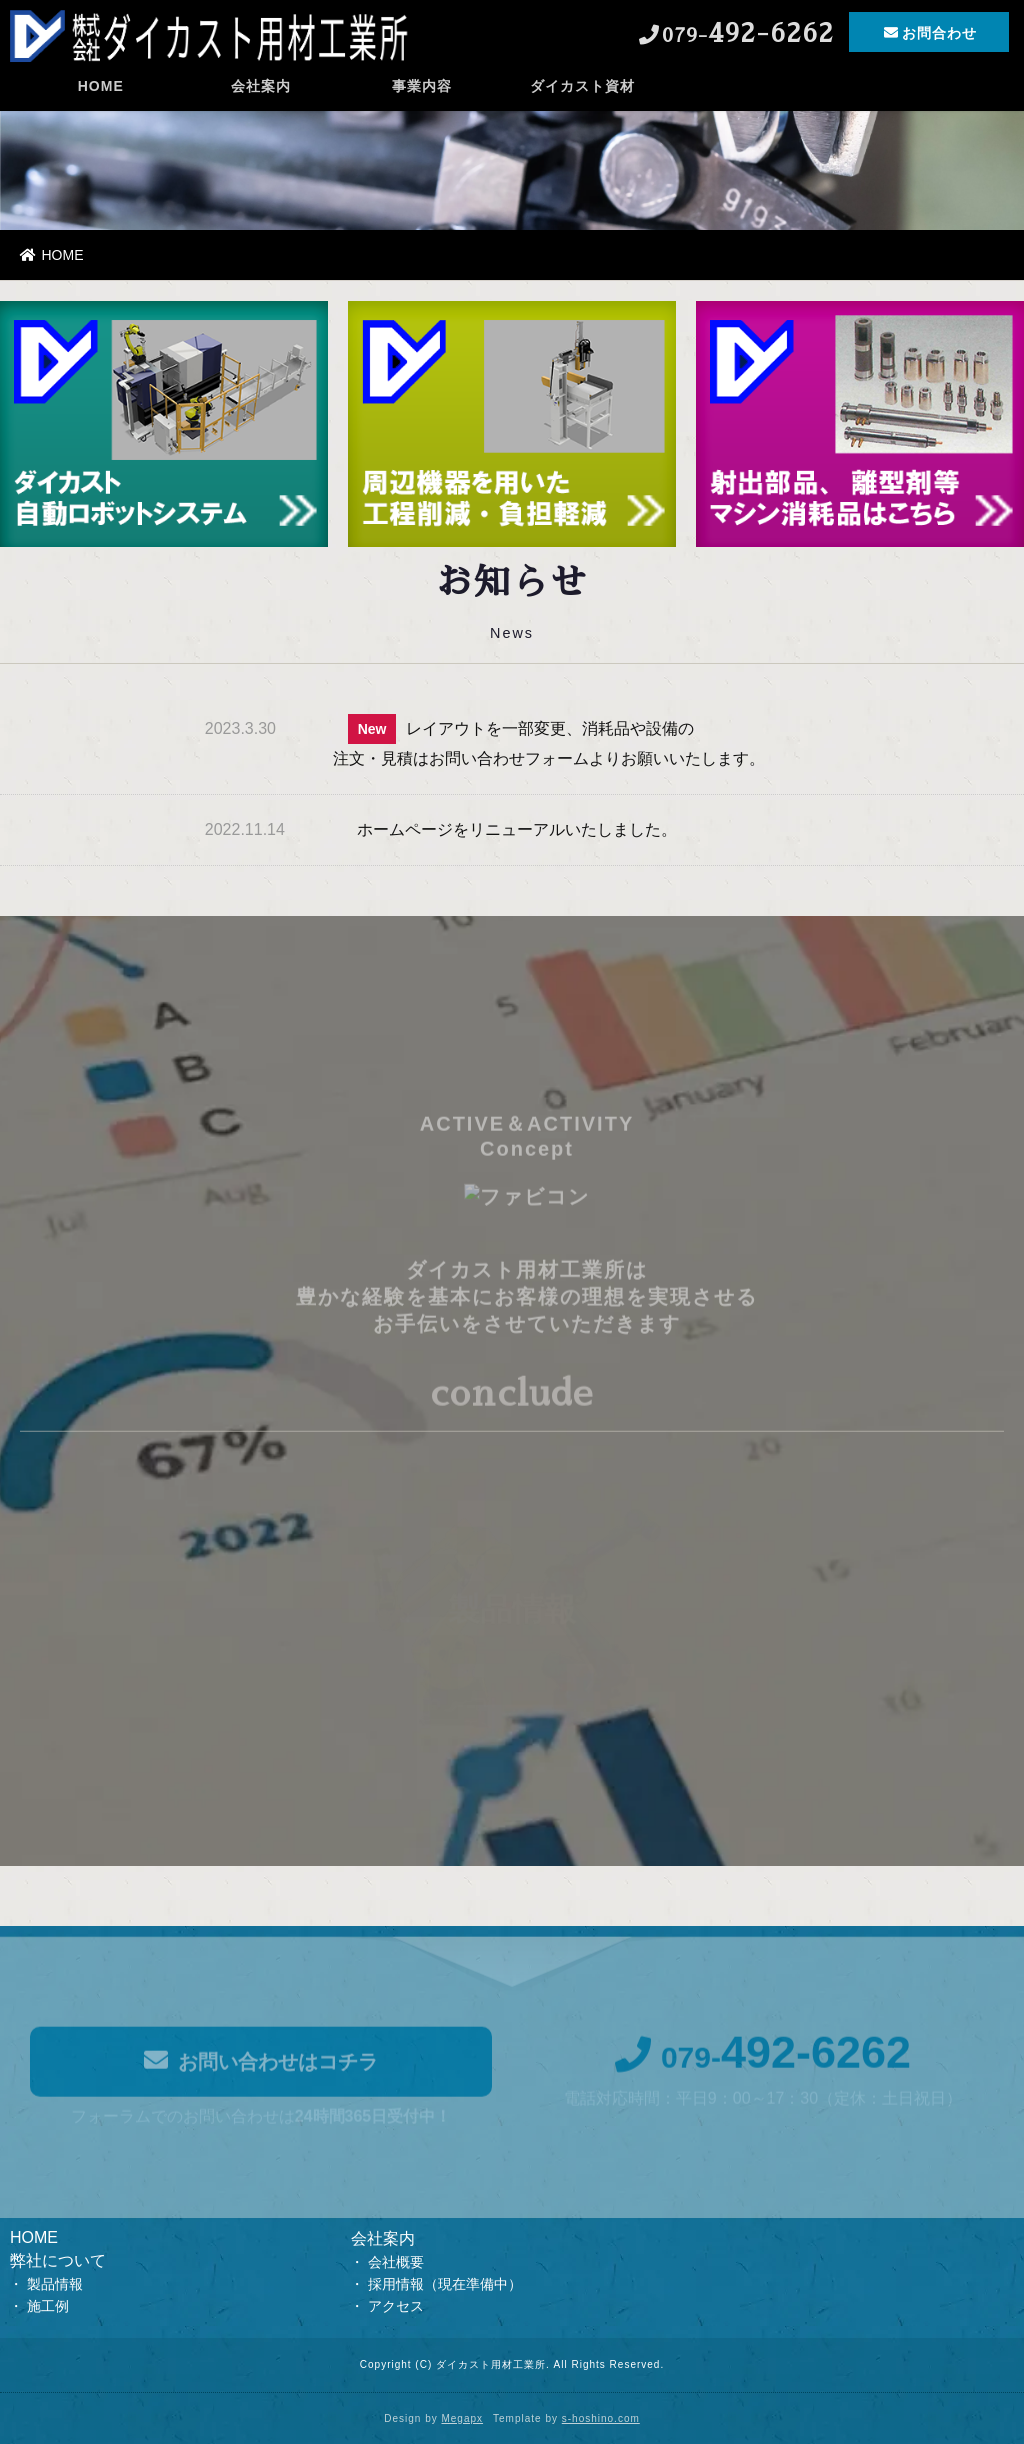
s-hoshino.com (601, 2418)
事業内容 (422, 95)
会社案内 (261, 95)
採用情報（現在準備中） (445, 2284)
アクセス (396, 2306)
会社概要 (396, 2262)
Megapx (462, 2418)
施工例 (48, 2306)
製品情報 (55, 2284)
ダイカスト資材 (582, 95)
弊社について (58, 2260)
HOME (101, 95)
